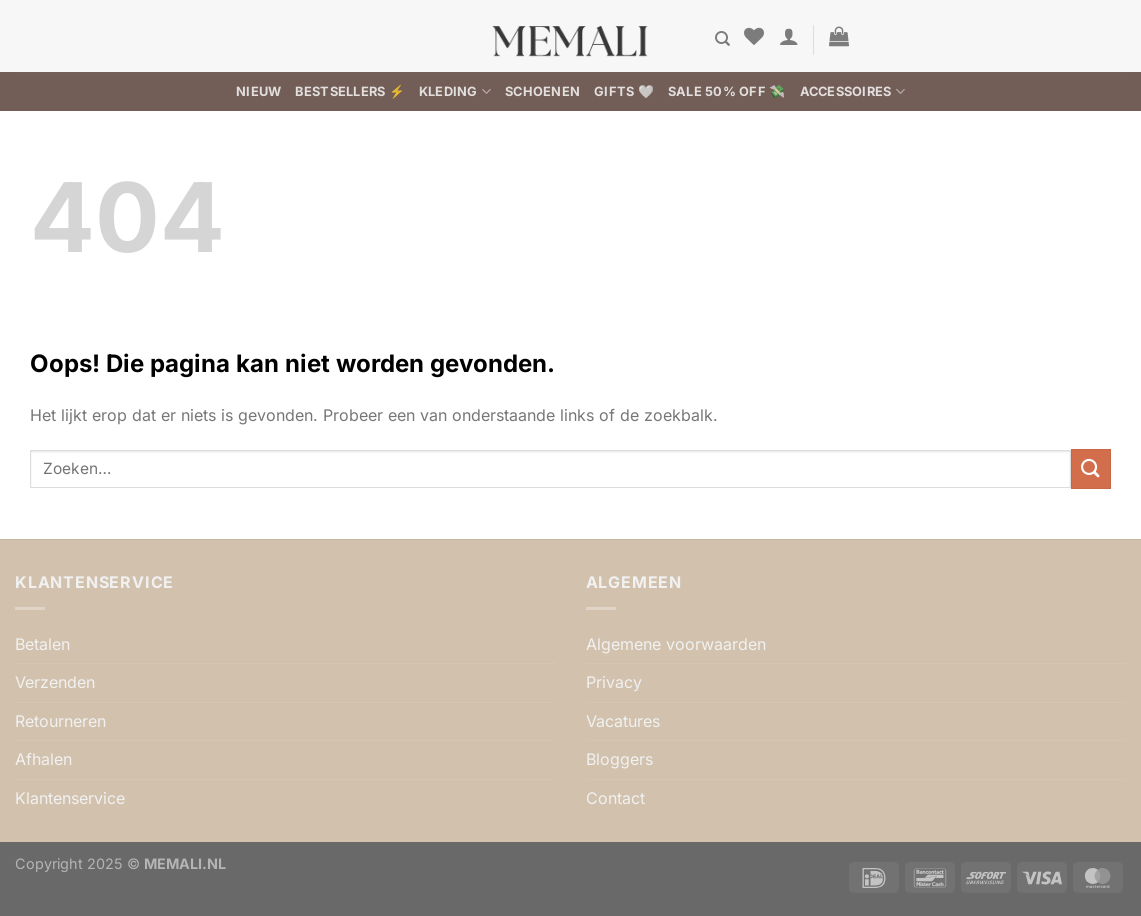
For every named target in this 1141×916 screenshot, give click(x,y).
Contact (615, 798)
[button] (789, 36)
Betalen (42, 644)
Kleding (455, 91)
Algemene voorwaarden (676, 644)
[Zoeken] (722, 39)
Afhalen (43, 759)
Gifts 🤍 (624, 91)
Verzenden (55, 682)
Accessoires (852, 91)
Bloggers (619, 759)
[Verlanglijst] (754, 36)
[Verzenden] (1091, 468)
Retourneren (60, 721)
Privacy (614, 682)
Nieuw (258, 91)
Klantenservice (70, 798)
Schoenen (542, 91)
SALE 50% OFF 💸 (727, 91)
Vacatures (623, 721)
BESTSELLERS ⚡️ (349, 91)
